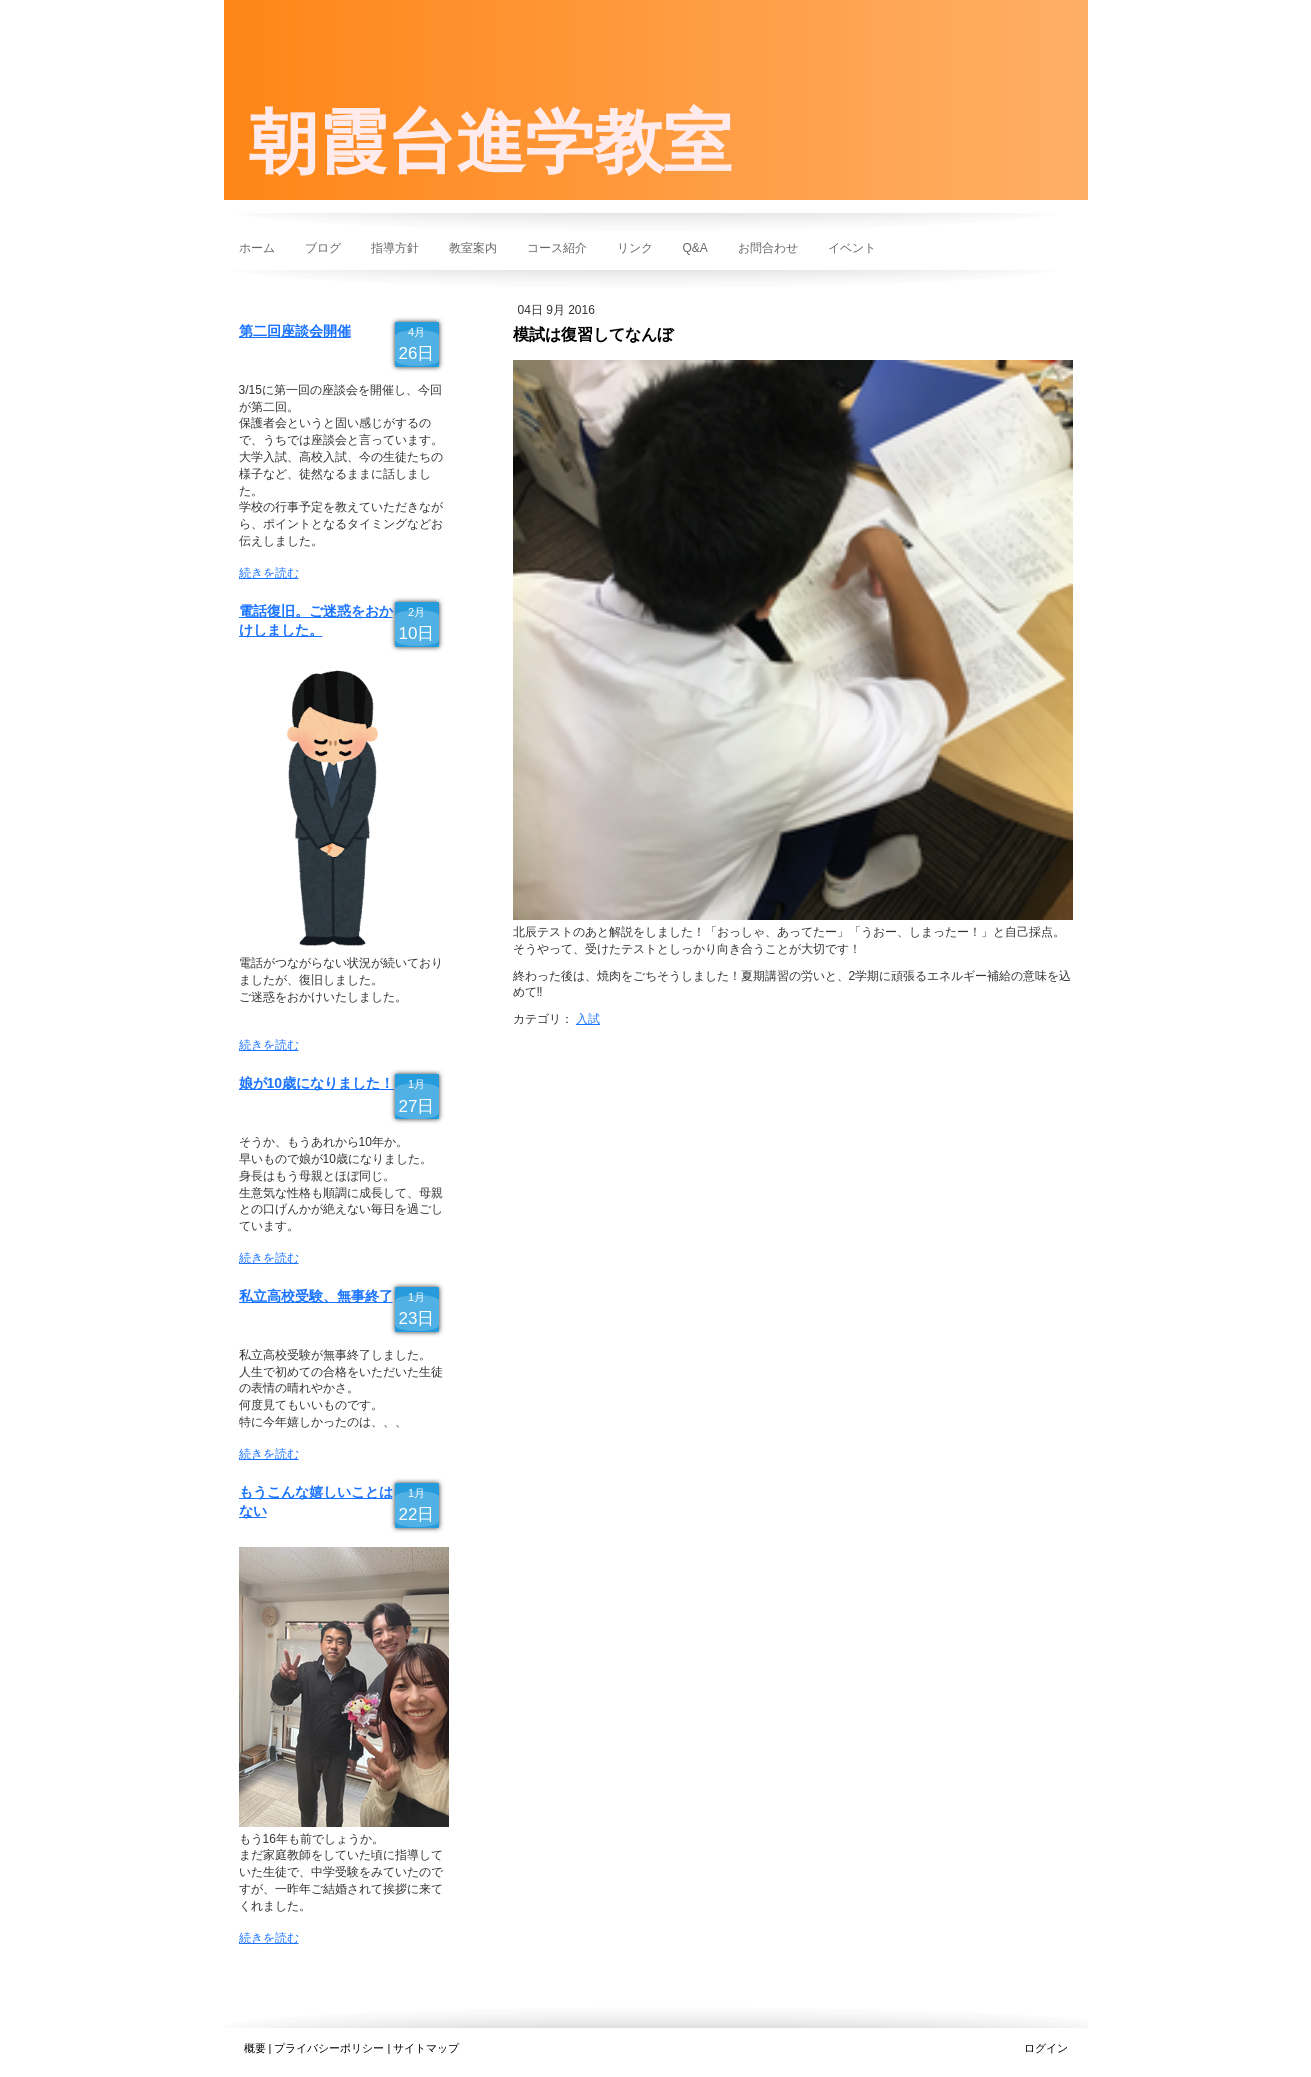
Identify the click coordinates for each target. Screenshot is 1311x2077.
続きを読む (269, 573)
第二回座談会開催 (295, 331)
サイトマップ (426, 2048)
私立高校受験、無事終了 (316, 1296)
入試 (588, 1019)
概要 (255, 2048)
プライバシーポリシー (329, 2048)
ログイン (1046, 2048)
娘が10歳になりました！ (317, 1083)
